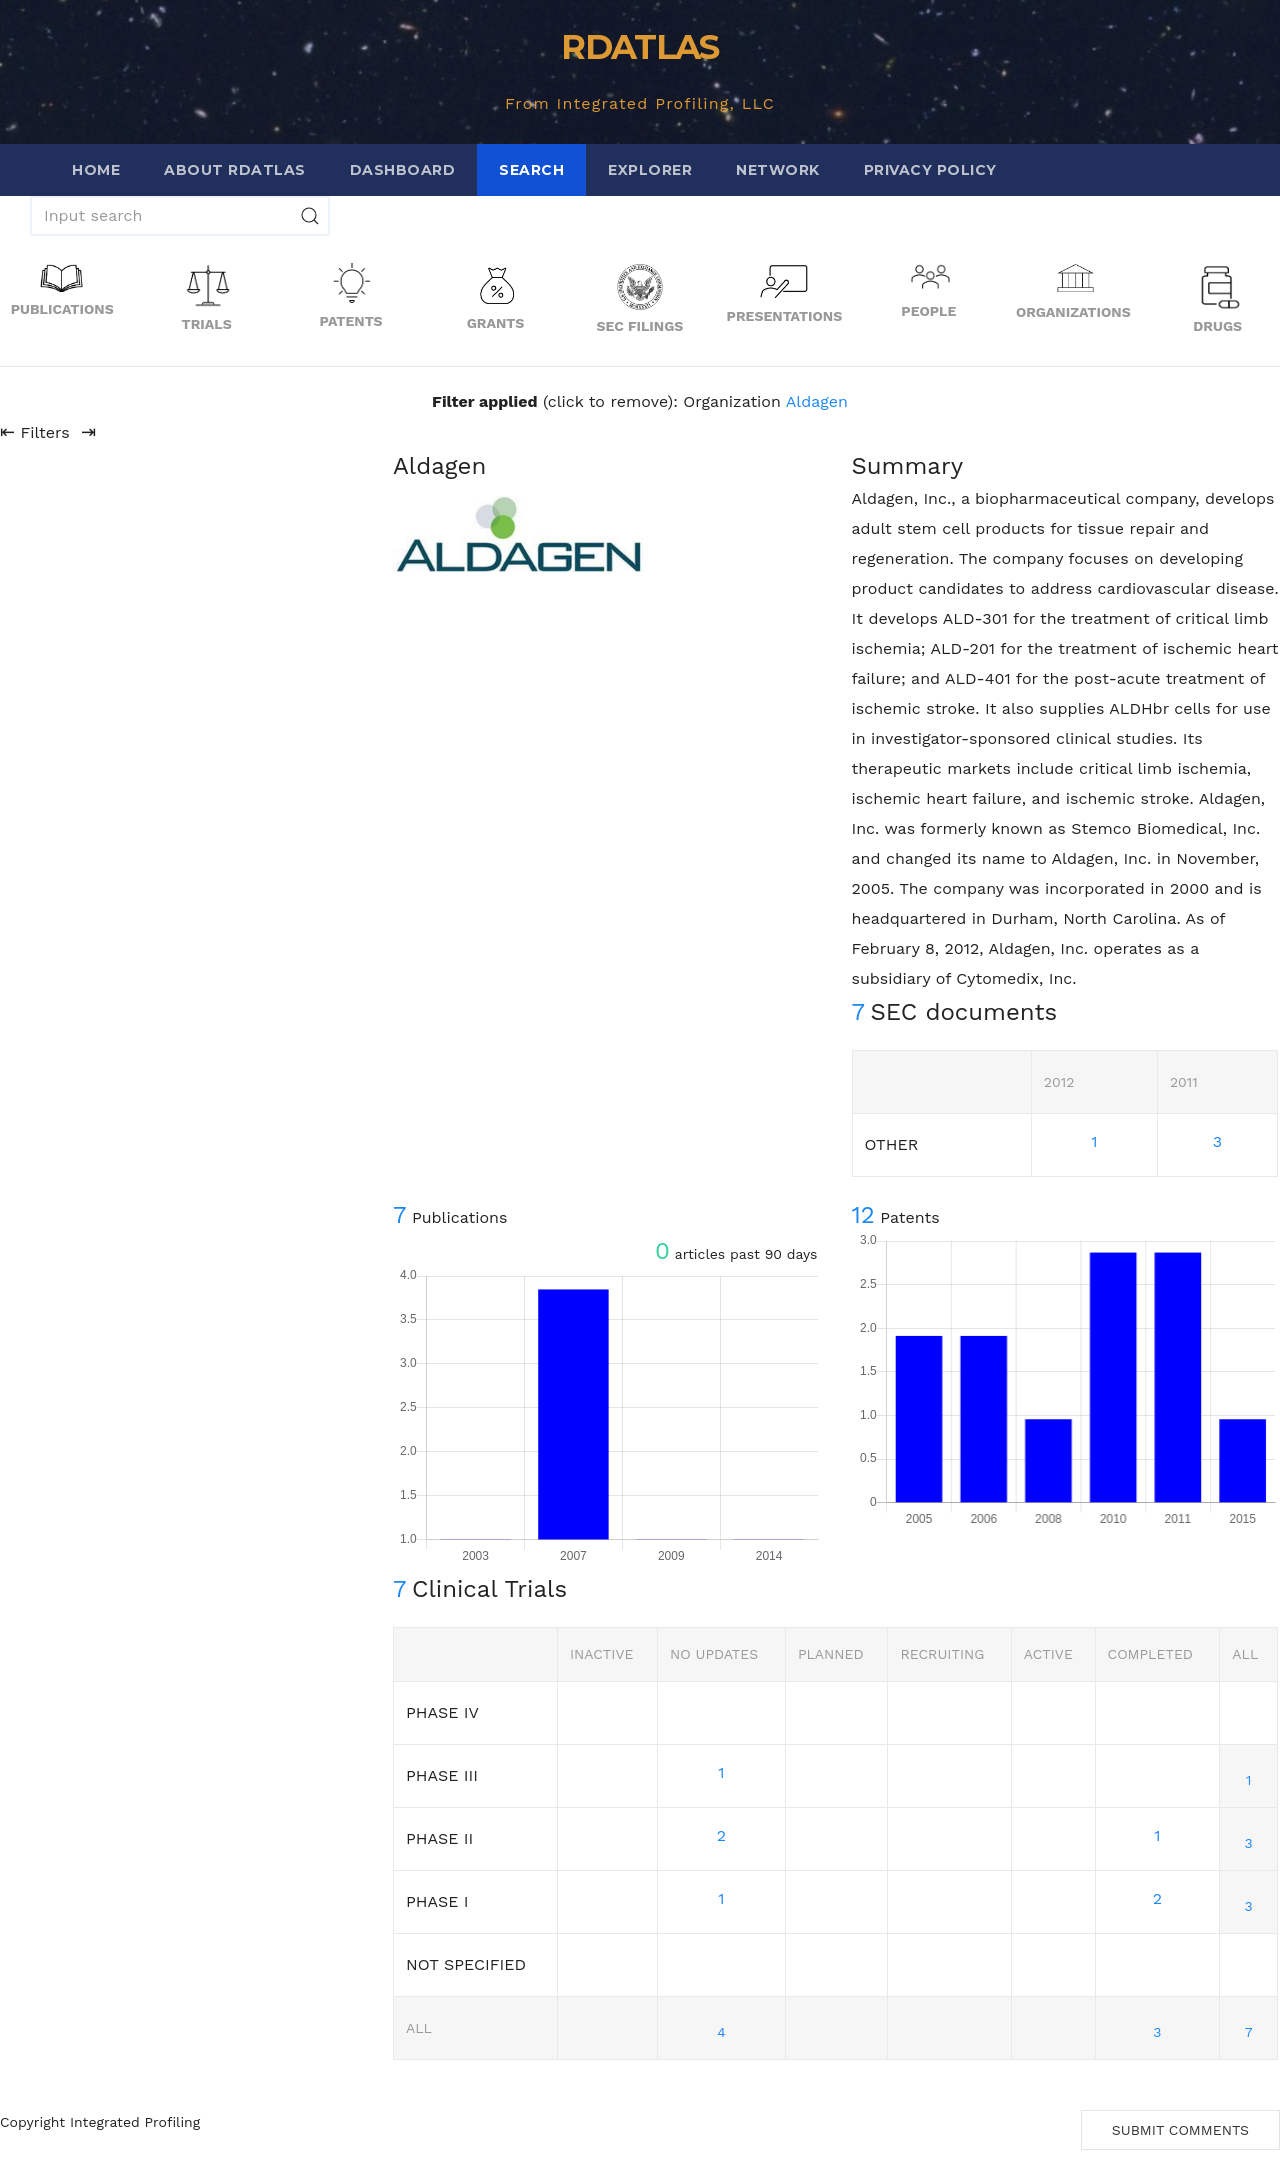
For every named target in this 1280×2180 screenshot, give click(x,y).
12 (863, 1215)
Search (531, 170)
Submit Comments (1180, 2130)
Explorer (650, 170)
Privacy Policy (930, 170)
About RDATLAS (235, 170)
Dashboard (403, 170)
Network (778, 170)
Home (96, 170)
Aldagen (817, 401)
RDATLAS (639, 47)
